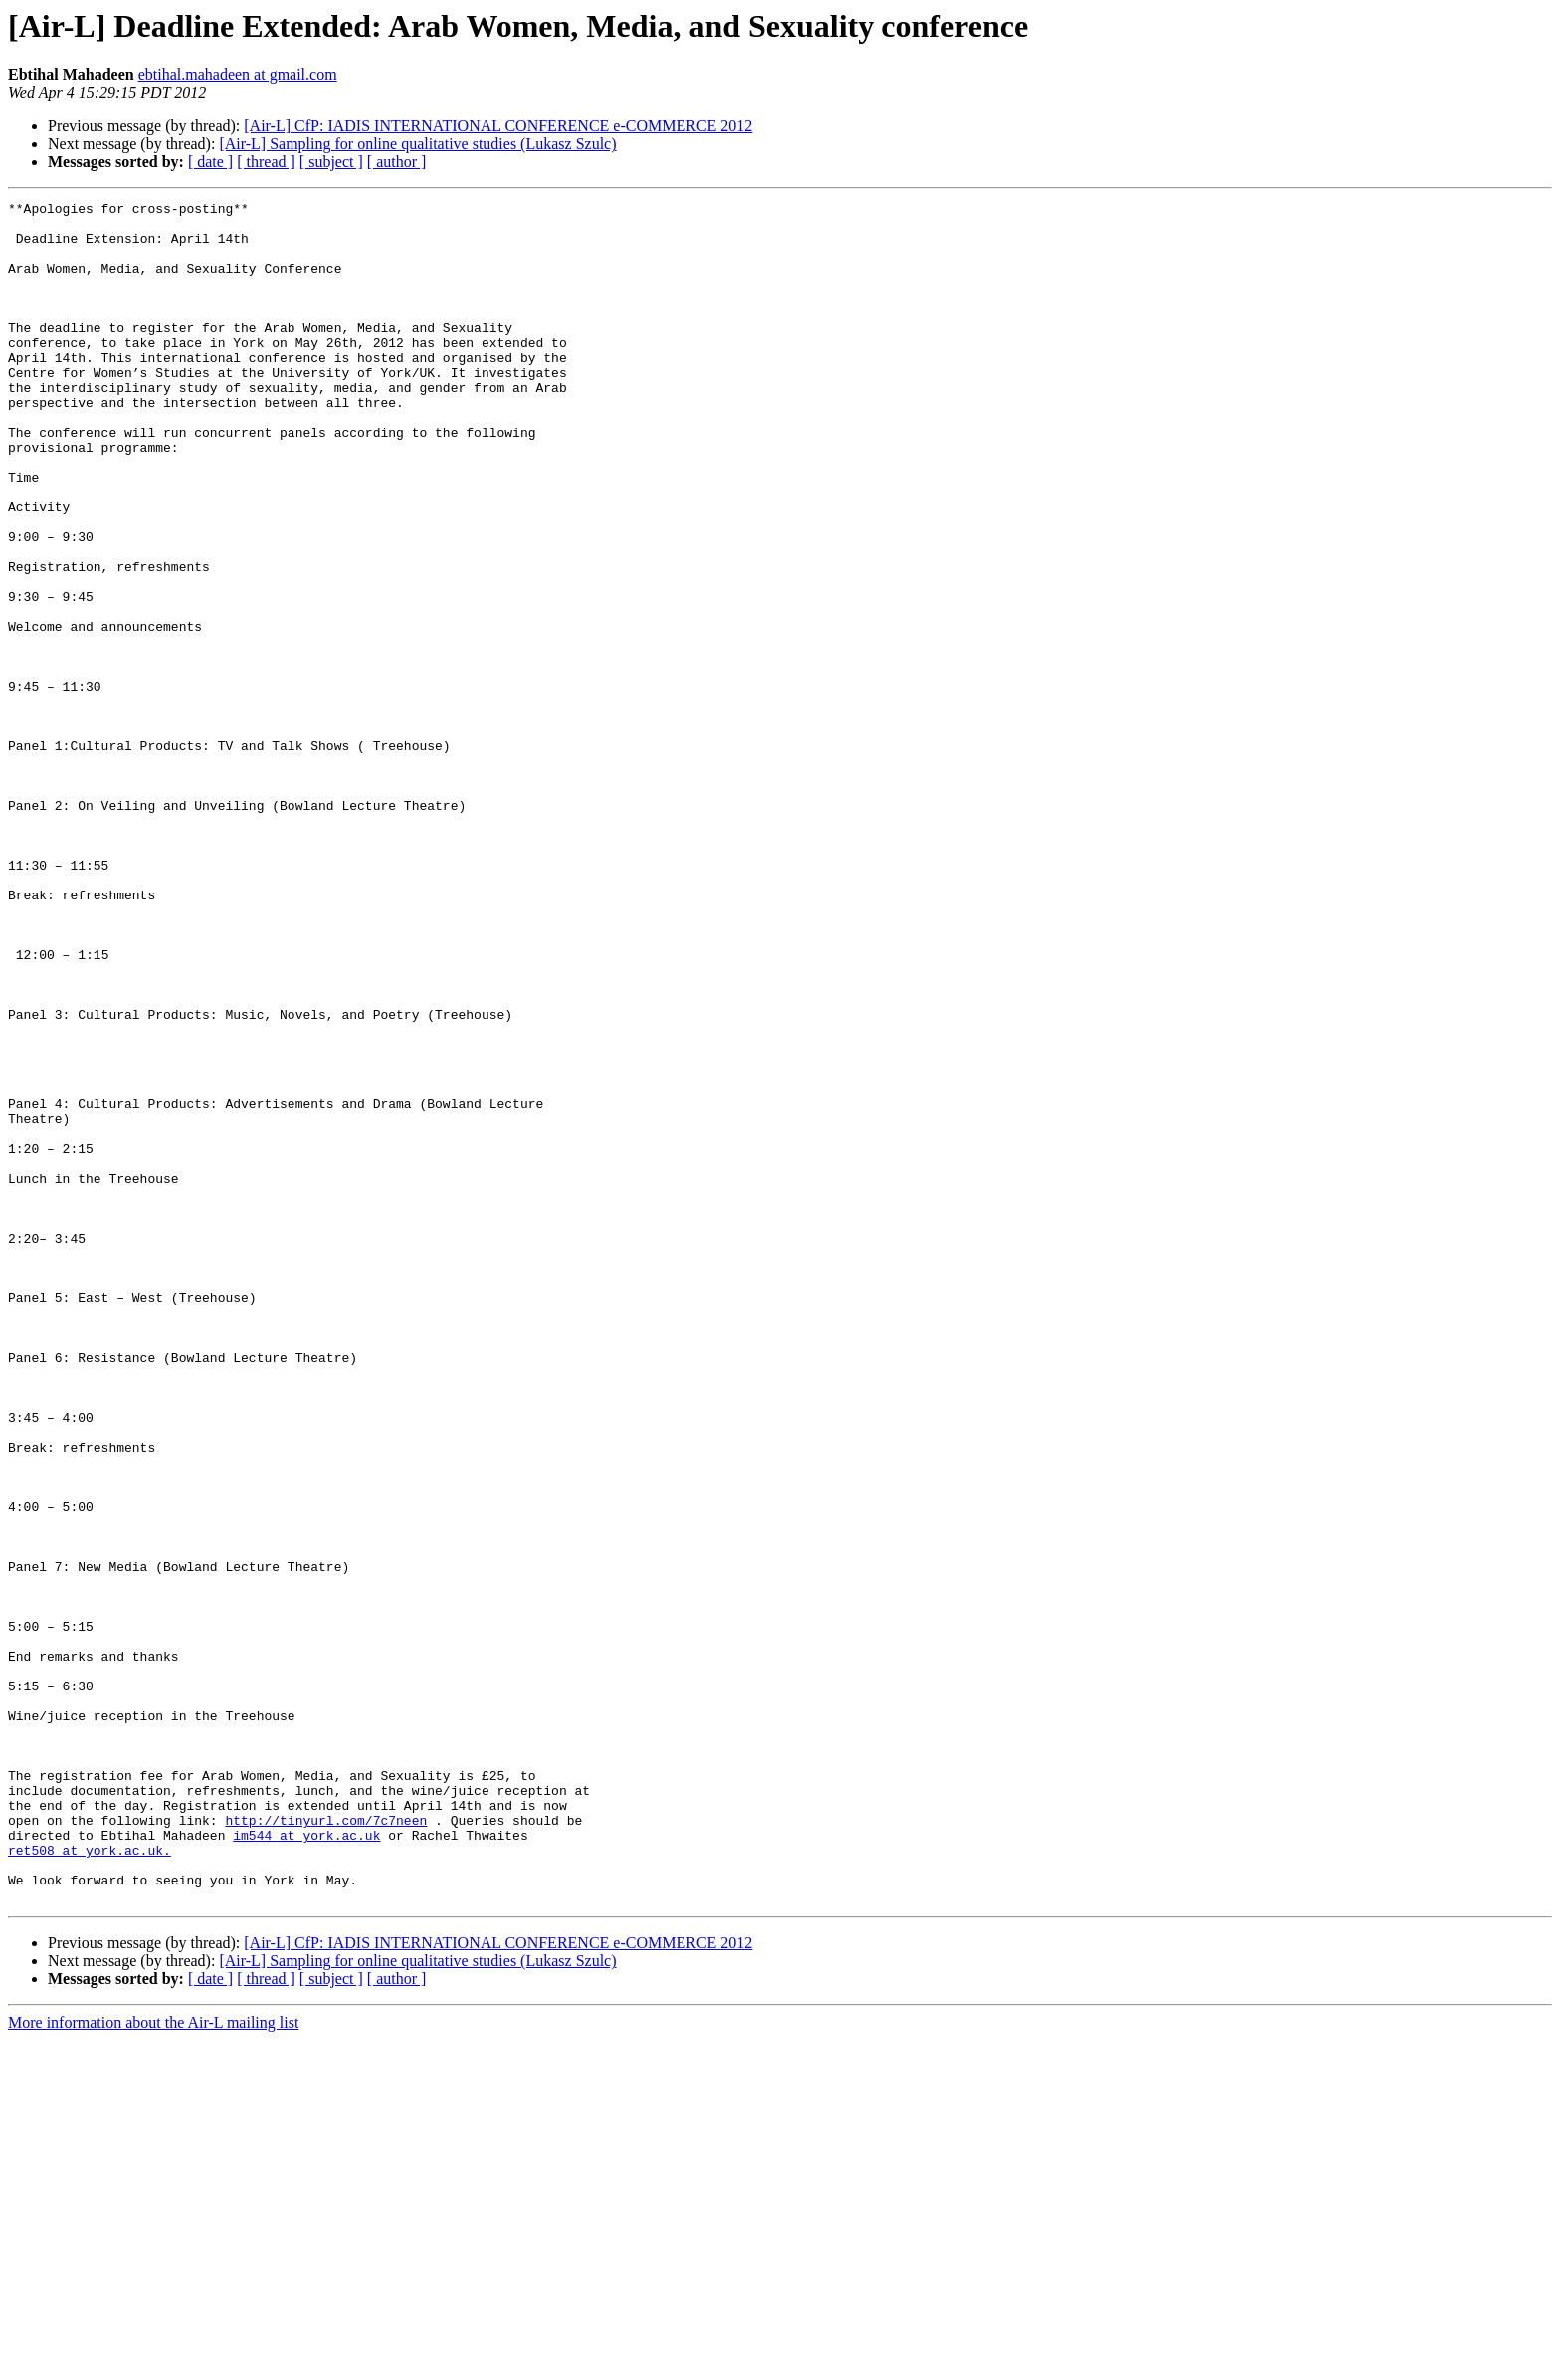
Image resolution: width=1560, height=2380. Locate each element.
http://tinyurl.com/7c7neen (326, 2145)
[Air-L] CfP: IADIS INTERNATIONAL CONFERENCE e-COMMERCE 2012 (498, 125)
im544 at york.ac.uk (306, 2163)
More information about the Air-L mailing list (153, 2362)
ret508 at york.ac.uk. (89, 2181)
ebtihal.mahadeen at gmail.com (237, 74)
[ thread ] (266, 161)
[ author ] (397, 161)
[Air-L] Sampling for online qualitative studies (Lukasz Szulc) (417, 143)
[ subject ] (331, 161)
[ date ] (210, 161)
